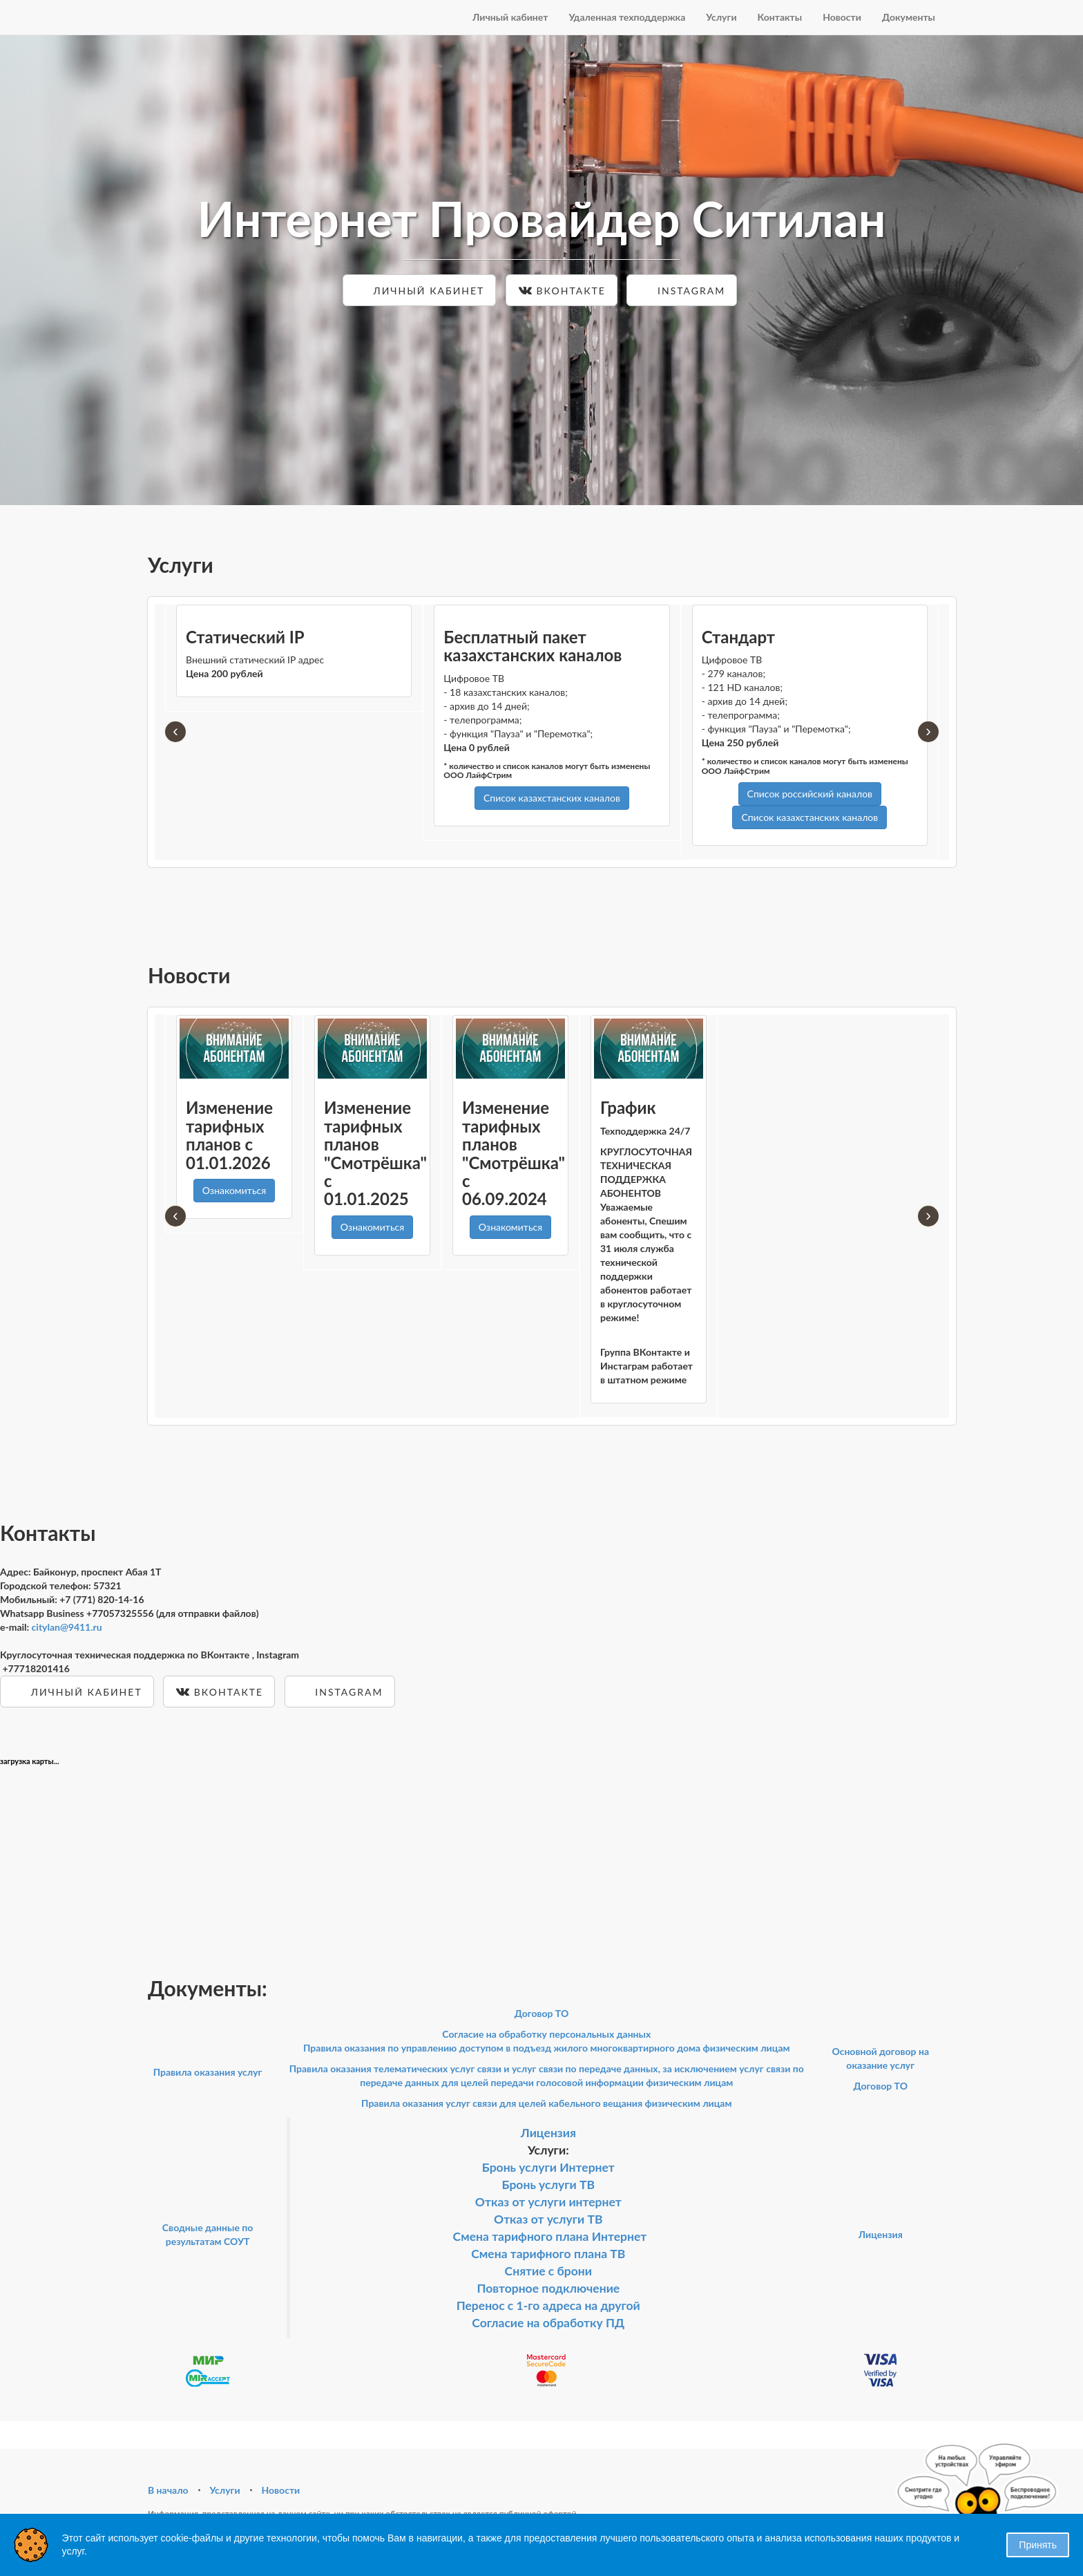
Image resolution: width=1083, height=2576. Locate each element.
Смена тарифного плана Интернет (550, 2236)
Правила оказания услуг (207, 2072)
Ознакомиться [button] (234, 1190)
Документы (908, 17)
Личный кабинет (510, 17)
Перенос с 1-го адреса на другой (548, 2305)
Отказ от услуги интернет (548, 2202)
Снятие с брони (548, 2271)
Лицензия (548, 2132)
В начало (168, 2490)
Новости (842, 17)
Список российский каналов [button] (809, 793)
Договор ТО (542, 2013)
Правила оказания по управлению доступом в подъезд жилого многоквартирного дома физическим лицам (546, 2048)
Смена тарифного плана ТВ (548, 2253)
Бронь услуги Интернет (548, 2167)
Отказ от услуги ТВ (548, 2219)
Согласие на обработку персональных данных (546, 2034)
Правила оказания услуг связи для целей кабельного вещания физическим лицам (546, 2103)
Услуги (721, 17)
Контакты (780, 17)
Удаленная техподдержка (626, 17)
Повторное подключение (548, 2288)
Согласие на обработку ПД (548, 2322)
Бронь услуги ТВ (548, 2184)
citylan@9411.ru (67, 1627)
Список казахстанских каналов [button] (551, 798)
